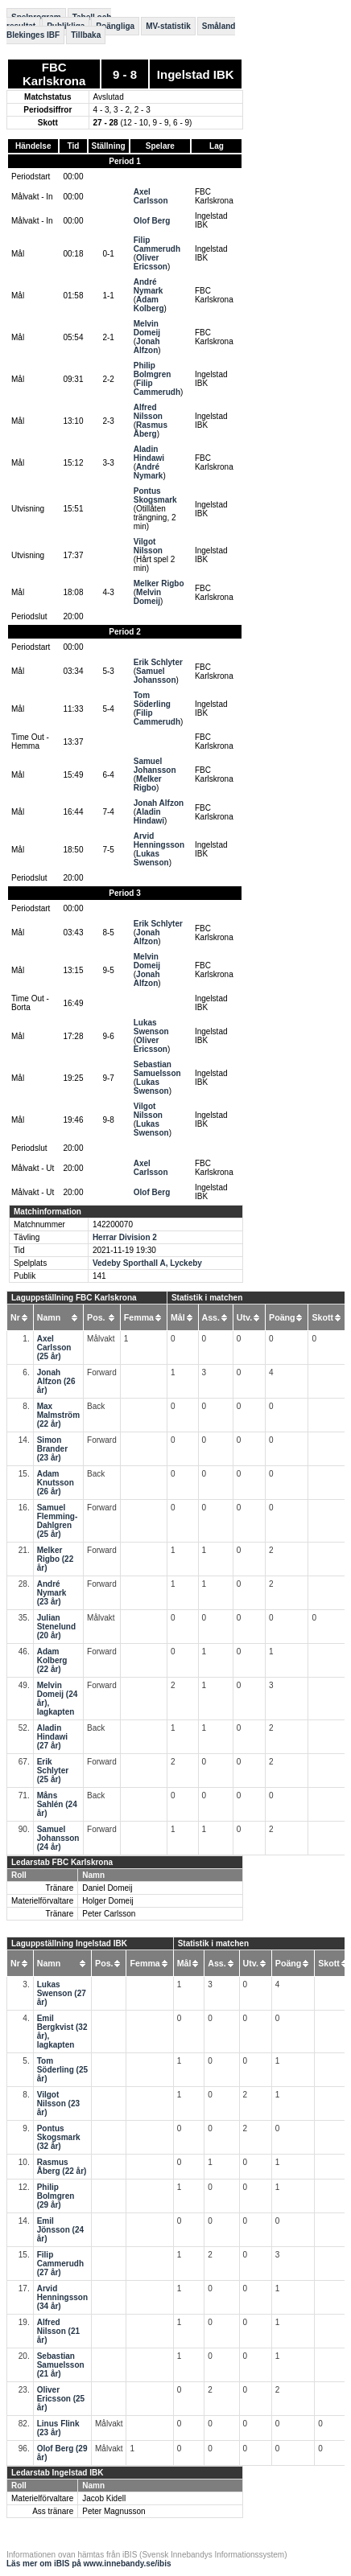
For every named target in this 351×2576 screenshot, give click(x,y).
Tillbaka (86, 35)
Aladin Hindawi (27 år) (52, 1736)
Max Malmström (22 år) (58, 1415)
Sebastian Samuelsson (157, 1069)
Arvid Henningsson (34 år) (62, 2297)
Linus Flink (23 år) (58, 2428)
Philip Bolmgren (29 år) (56, 2196)
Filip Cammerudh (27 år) (60, 2263)
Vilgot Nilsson (148, 546)
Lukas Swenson (151, 858)
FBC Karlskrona (54, 74)
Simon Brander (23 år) (52, 1449)
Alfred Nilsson (148, 412)
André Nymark (148, 286)
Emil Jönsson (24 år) (60, 2230)
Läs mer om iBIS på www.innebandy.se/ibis (88, 2563)
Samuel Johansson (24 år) (58, 1838)
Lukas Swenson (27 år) (61, 1993)
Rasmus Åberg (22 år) (62, 2166)
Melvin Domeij (147, 328)
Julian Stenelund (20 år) (56, 1626)
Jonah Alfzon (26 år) (56, 1381)
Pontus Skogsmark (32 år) (59, 2137)
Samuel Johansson (155, 675)
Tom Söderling (152, 700)
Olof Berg (152, 220)
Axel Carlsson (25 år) (54, 1347)
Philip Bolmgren (152, 370)
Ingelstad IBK (195, 74)
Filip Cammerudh (157, 244)
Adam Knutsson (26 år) (55, 1482)
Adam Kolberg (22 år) (52, 1660)
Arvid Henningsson (159, 840)
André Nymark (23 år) (52, 1593)
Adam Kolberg (149, 304)
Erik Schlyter (158, 662)
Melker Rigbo (159, 583)
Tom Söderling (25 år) (62, 2069)
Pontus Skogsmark (155, 495)
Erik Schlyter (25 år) (52, 1770)
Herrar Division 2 (125, 1237)
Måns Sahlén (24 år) (57, 1804)
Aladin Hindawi (149, 453)
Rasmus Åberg (150, 429)
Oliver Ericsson (150, 262)
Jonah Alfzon (147, 346)
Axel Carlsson (151, 196)
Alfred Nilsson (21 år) (58, 2331)
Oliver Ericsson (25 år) (61, 2398)
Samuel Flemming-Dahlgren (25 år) (57, 1521)
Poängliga (115, 26)
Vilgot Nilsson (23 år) (58, 2103)
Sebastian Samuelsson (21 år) (61, 2365)
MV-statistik (168, 26)
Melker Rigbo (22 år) (55, 1559)
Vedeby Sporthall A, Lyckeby (147, 1263)
